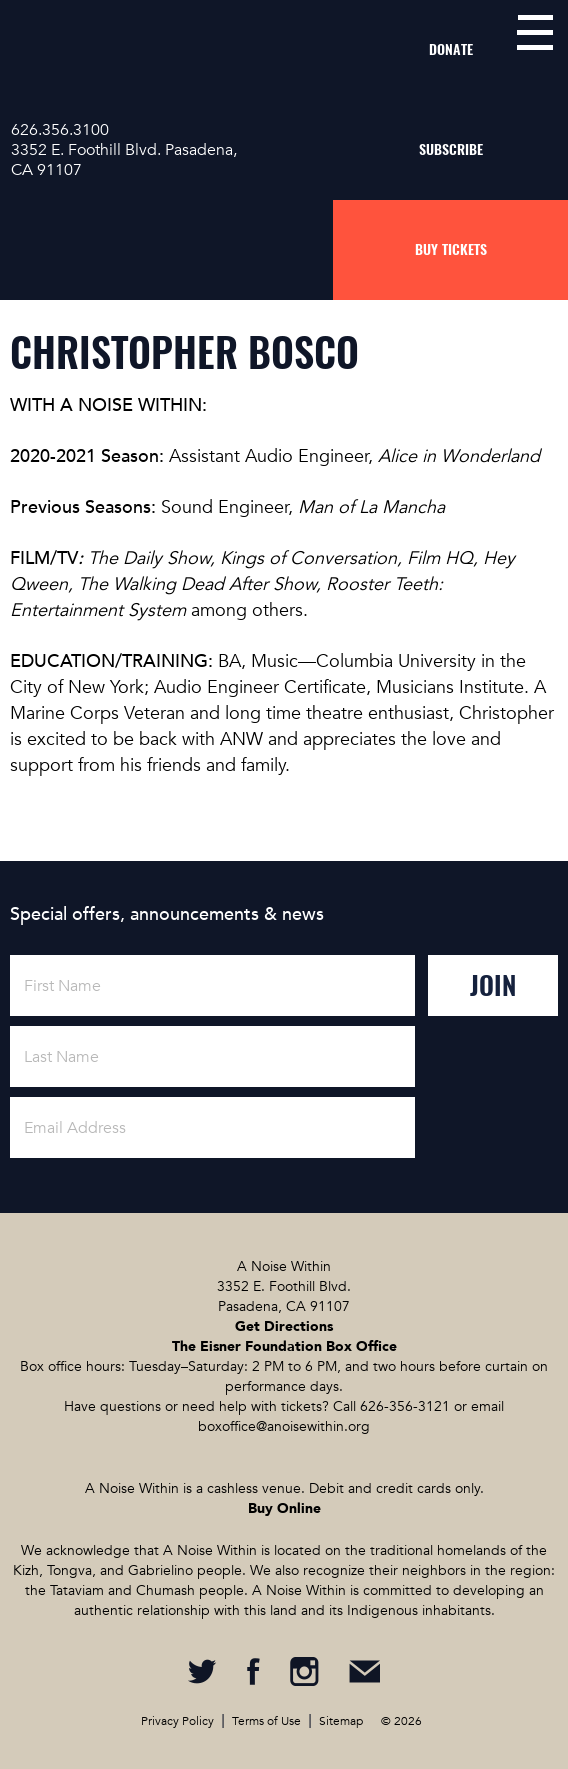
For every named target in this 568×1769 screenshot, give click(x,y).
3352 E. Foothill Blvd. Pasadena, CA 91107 (124, 160)
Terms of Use (266, 1721)
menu (535, 32)
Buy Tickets (451, 249)
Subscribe (451, 149)
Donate (451, 49)
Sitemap (341, 1721)
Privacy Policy (177, 1721)
